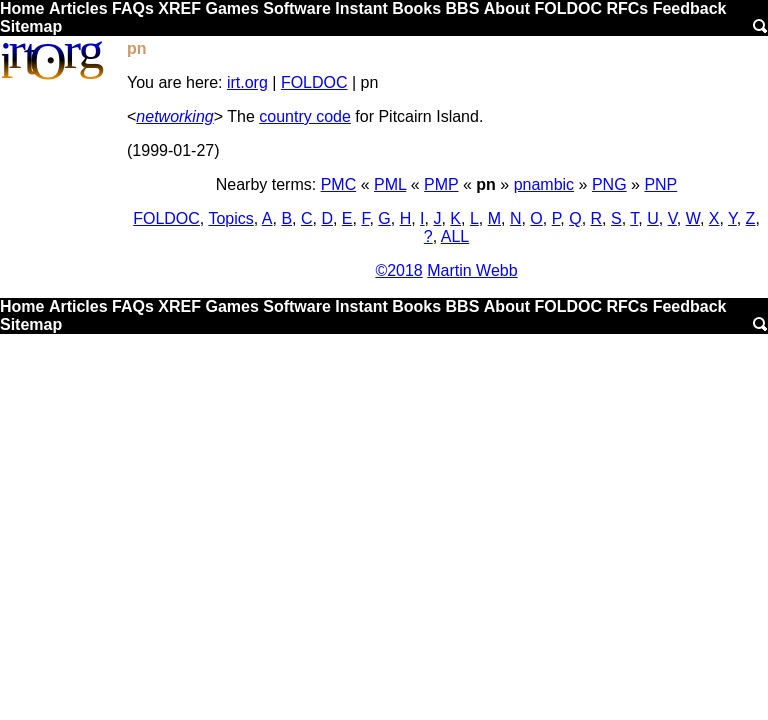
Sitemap (31, 26)
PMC (339, 184)
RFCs (627, 8)
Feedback (690, 8)
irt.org (247, 82)
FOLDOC (568, 8)
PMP (441, 184)
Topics (230, 218)
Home (22, 8)
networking (174, 116)
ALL (455, 236)
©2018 (398, 270)
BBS (463, 8)
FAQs (133, 8)
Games (231, 8)
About (507, 8)
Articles (78, 8)
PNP (660, 184)
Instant (361, 8)
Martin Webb (472, 270)
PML (390, 184)
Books (416, 8)
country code (305, 116)
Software (297, 8)
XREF (179, 8)
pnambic (544, 184)
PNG (609, 184)
